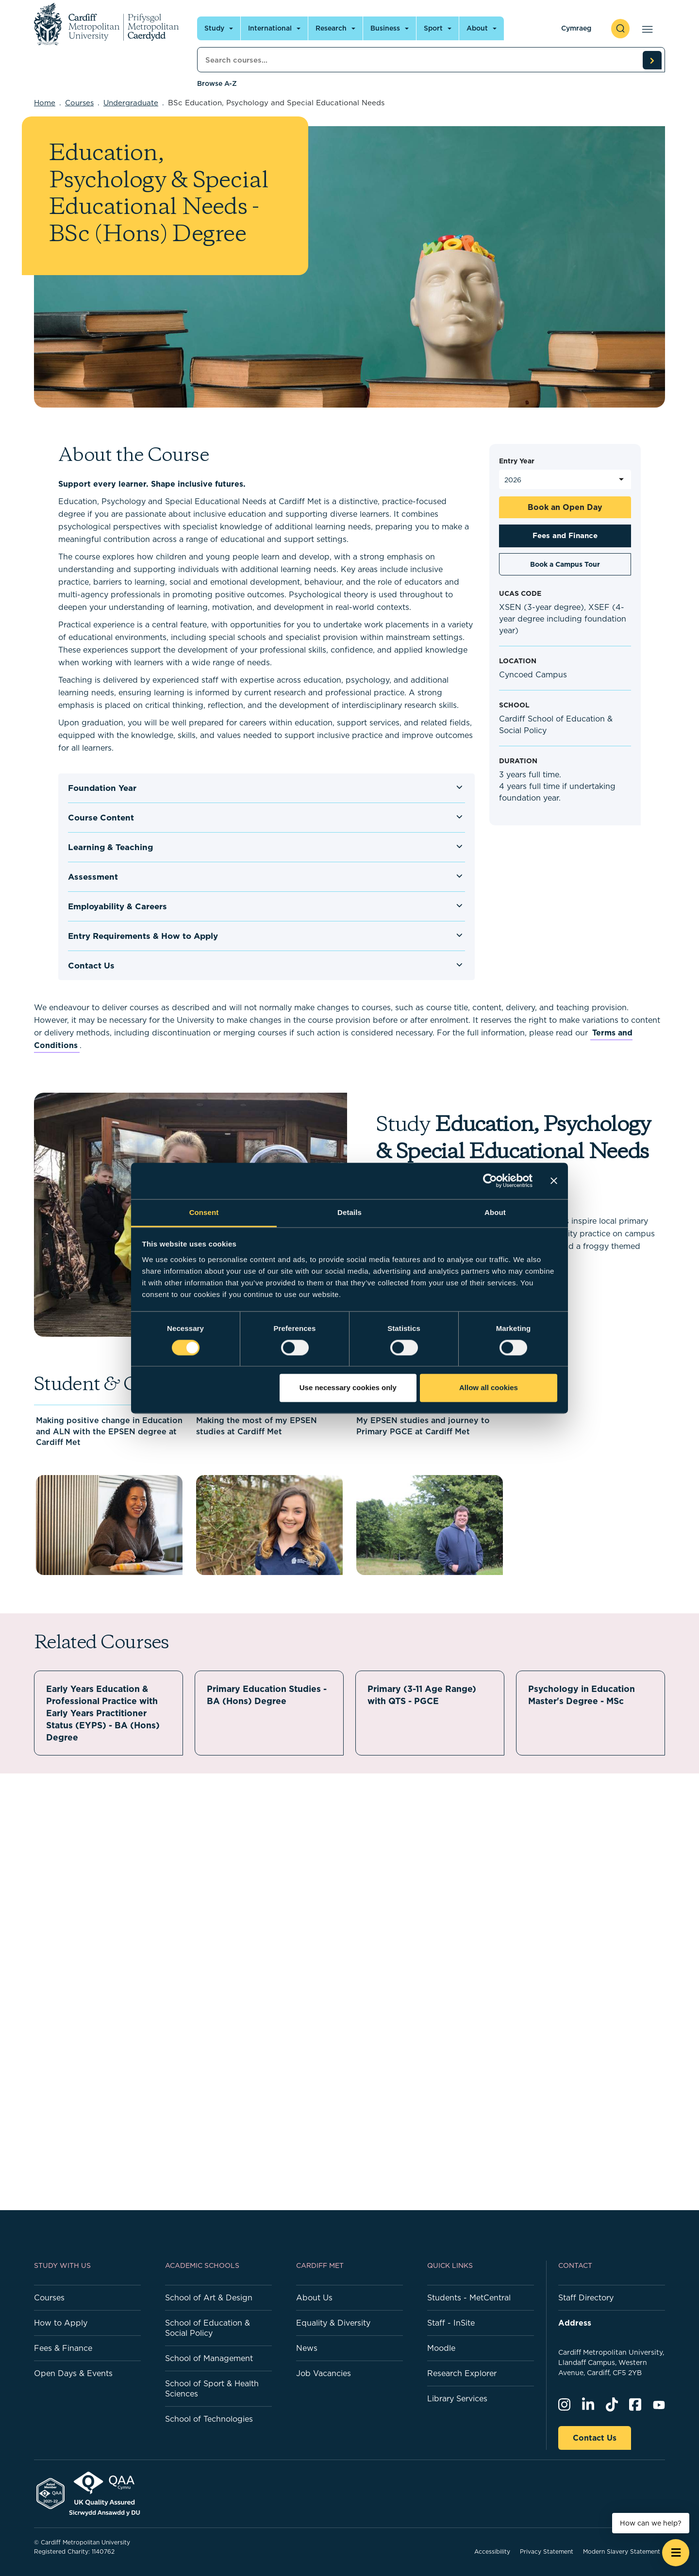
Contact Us (91, 965)
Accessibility (492, 2551)
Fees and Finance (565, 535)
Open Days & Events (73, 2373)
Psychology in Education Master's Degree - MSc (582, 1695)
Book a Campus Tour (565, 564)
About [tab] (495, 1212)
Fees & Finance (63, 2348)
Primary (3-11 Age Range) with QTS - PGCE (424, 1695)
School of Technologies (209, 2418)
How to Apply (60, 2322)
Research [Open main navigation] (331, 28)
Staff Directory (586, 2297)
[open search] (620, 28)
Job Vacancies (323, 2373)
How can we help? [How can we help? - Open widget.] (651, 2523)
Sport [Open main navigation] (433, 28)
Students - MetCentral (469, 2297)
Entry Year (516, 461)
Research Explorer (462, 2373)
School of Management (209, 2358)
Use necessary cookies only (348, 1388)
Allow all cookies (488, 1388)
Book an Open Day (565, 507)
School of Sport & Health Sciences (212, 2388)
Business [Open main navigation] (385, 28)
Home (44, 103)
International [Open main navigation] (270, 28)
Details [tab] (349, 1212)
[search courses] (652, 60)
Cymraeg (576, 28)
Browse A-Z (217, 83)
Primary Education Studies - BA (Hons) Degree (268, 1695)
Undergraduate (130, 103)
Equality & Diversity (333, 2322)
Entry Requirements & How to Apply (143, 936)
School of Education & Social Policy (207, 2327)
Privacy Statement (546, 2551)
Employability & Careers (117, 906)
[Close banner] (553, 1180)
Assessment (93, 877)
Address (574, 2322)
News (306, 2348)
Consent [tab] (204, 1212)
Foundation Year (102, 788)
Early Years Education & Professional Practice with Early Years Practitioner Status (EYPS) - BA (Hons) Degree (104, 1713)
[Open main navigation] (645, 28)
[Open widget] (675, 2552)
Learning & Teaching (110, 847)
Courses (79, 103)
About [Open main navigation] (477, 28)
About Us (314, 2297)
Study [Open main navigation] (214, 28)
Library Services (457, 2398)
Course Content (101, 817)
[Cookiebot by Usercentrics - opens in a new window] (490, 1180)
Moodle (441, 2348)
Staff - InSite (451, 2322)
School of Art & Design (208, 2297)
